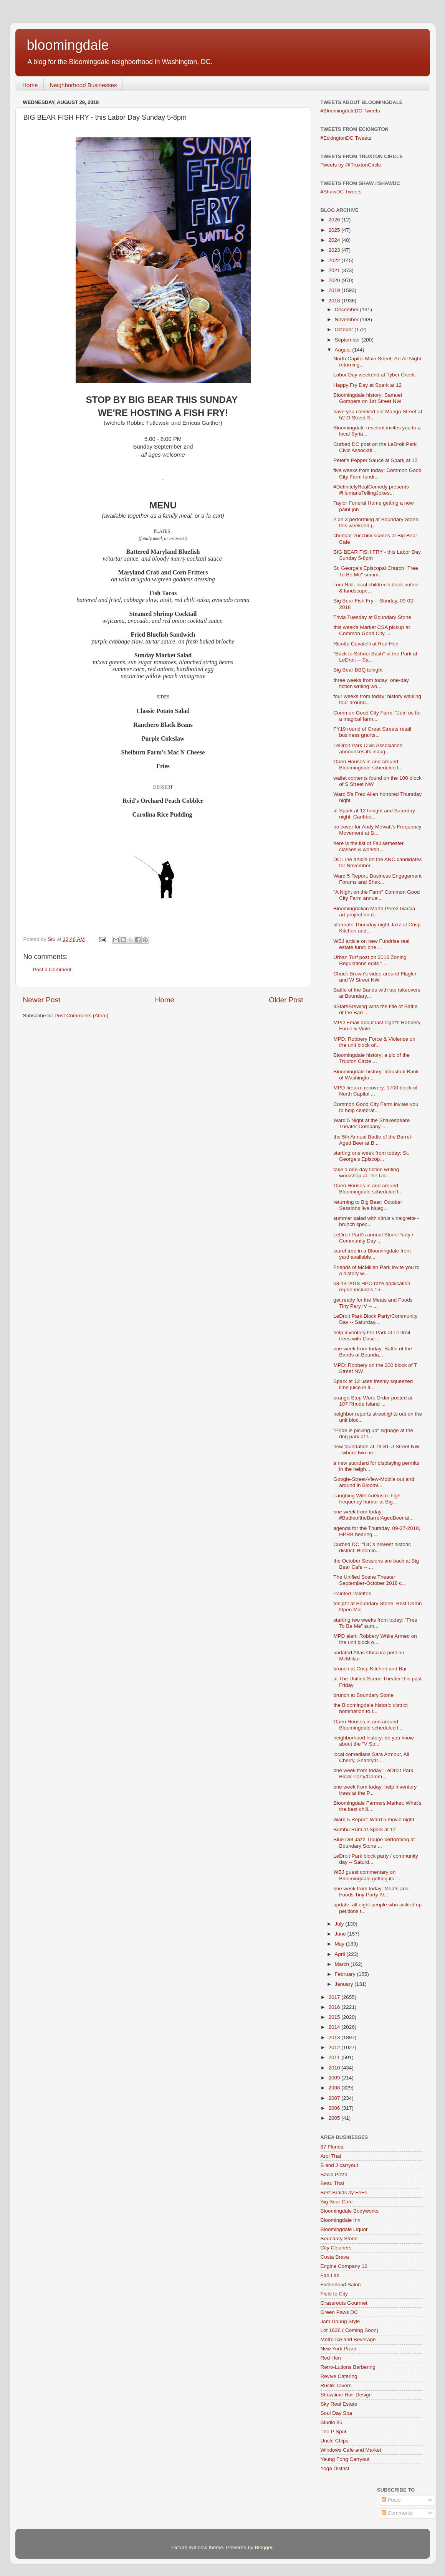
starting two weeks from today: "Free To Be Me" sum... (375, 1623)
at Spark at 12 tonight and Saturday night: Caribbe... (374, 814)
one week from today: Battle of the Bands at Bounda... (372, 1352)
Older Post (286, 1000)
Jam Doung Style (340, 2321)
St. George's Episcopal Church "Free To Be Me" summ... (375, 571)
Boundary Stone (339, 2238)
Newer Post (42, 1000)
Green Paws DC (339, 2312)
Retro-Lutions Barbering (348, 2367)
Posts (391, 2500)
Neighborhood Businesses (83, 85)
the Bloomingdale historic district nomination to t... (370, 1708)
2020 (334, 280)
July (340, 1924)
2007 (334, 2098)
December (347, 309)
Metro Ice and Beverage (348, 2339)
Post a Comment (52, 969)
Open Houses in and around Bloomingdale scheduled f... (368, 765)
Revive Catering (339, 2376)
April (341, 1954)
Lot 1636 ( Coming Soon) (350, 2330)
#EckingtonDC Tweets (346, 138)
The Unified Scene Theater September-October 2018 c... (369, 1580)
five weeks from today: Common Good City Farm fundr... (377, 473)
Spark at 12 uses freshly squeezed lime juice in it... (373, 1384)
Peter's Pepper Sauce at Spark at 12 (375, 460)
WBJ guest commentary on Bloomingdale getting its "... (367, 1875)
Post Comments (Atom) (81, 1015)
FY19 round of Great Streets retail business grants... (372, 732)
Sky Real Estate (339, 2404)
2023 (334, 250)
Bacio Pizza (334, 2174)
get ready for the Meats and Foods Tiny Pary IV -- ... (372, 1303)
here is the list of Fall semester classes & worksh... (368, 846)
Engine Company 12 (344, 2266)
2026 (334, 220)
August (343, 350)
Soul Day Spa (336, 2413)
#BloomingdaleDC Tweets (350, 111)
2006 (334, 2108)
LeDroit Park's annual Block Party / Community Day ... (373, 1238)
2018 (334, 301)
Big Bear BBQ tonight (357, 670)
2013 (334, 2037)
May (340, 1944)
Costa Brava (335, 2257)
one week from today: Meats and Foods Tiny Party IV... (371, 1892)
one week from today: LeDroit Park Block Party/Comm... (373, 1773)
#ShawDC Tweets (341, 192)
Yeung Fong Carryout (345, 2459)
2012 (334, 2047)
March (343, 1964)
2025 (334, 230)
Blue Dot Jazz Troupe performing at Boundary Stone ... (374, 1842)
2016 (334, 2007)
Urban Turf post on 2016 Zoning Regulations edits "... (370, 960)
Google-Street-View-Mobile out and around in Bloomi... (373, 1482)
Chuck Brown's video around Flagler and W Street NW (374, 977)
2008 (334, 2088)
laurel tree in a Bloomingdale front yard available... (372, 1254)
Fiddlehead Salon (341, 2284)
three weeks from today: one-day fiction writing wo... (371, 683)
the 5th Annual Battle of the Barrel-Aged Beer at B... (372, 1140)
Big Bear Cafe (337, 2202)
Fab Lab (330, 2275)
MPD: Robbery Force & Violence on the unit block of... (374, 1042)
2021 (334, 270)
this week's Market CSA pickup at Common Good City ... (371, 630)
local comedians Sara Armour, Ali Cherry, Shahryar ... (371, 1757)
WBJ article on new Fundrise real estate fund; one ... (371, 944)
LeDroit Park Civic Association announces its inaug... (367, 748)
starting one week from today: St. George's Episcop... (371, 1156)
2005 (334, 2118)
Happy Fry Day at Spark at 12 (367, 385)
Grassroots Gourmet (344, 2303)
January (345, 1984)
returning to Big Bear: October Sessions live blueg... (367, 1205)
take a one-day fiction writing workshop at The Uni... (366, 1172)
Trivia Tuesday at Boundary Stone (372, 617)
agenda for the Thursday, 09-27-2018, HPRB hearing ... (376, 1531)
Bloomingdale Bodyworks (350, 2211)
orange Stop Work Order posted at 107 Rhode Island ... (372, 1401)
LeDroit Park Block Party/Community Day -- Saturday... (375, 1319)
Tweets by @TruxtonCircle (351, 165)
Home (30, 85)
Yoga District (335, 2468)
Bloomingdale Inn (341, 2220)
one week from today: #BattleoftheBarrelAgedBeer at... (373, 1515)
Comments (397, 2513)
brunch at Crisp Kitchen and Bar (370, 1669)
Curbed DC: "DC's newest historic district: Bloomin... (372, 1547)
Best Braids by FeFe (344, 2192)
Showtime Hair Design (346, 2395)
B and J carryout (339, 2165)
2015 (334, 2017)
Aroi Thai (331, 2156)
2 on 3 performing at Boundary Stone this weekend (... (375, 522)
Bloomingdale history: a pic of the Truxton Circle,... (371, 1058)
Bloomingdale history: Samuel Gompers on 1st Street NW (367, 398)
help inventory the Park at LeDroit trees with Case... (371, 1336)
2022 (334, 260)
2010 (334, 2068)
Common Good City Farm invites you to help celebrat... (375, 1107)
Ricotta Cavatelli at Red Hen (366, 644)
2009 (334, 2078)
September (348, 340)
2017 (334, 1997)
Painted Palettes (352, 1593)
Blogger (264, 2547)
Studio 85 (331, 2422)
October (345, 329)
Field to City (334, 2294)
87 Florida (332, 2147)
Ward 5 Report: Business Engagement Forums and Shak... (377, 879)
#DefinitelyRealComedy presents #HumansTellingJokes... (371, 490)
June (341, 1934)
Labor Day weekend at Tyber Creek (374, 375)
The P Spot (333, 2431)
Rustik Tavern (336, 2385)
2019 (334, 290)
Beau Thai (332, 2183)
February (346, 1974)
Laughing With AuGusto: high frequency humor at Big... (366, 1499)
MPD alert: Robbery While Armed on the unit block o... (375, 1639)
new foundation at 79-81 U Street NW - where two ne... (376, 1449)
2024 (334, 240)
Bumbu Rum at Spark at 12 (364, 1829)
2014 (334, 2027)
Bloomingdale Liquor (344, 2229)
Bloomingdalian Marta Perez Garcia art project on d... (374, 912)
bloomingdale (68, 45)
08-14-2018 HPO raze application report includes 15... (371, 1286)
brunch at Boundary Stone (363, 1695)
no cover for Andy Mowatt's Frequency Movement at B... (377, 830)
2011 (334, 2057)
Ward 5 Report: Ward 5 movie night (373, 1819)
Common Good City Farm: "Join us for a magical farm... (377, 716)
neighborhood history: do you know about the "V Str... (373, 1741)
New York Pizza (339, 2349)
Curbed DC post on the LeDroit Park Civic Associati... (375, 447)
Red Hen (331, 2358)
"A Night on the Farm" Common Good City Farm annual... (376, 895)
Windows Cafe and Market (351, 2450)
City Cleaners (336, 2248)
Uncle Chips (335, 2441)
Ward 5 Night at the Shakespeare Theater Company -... (371, 1123)
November (347, 319)
